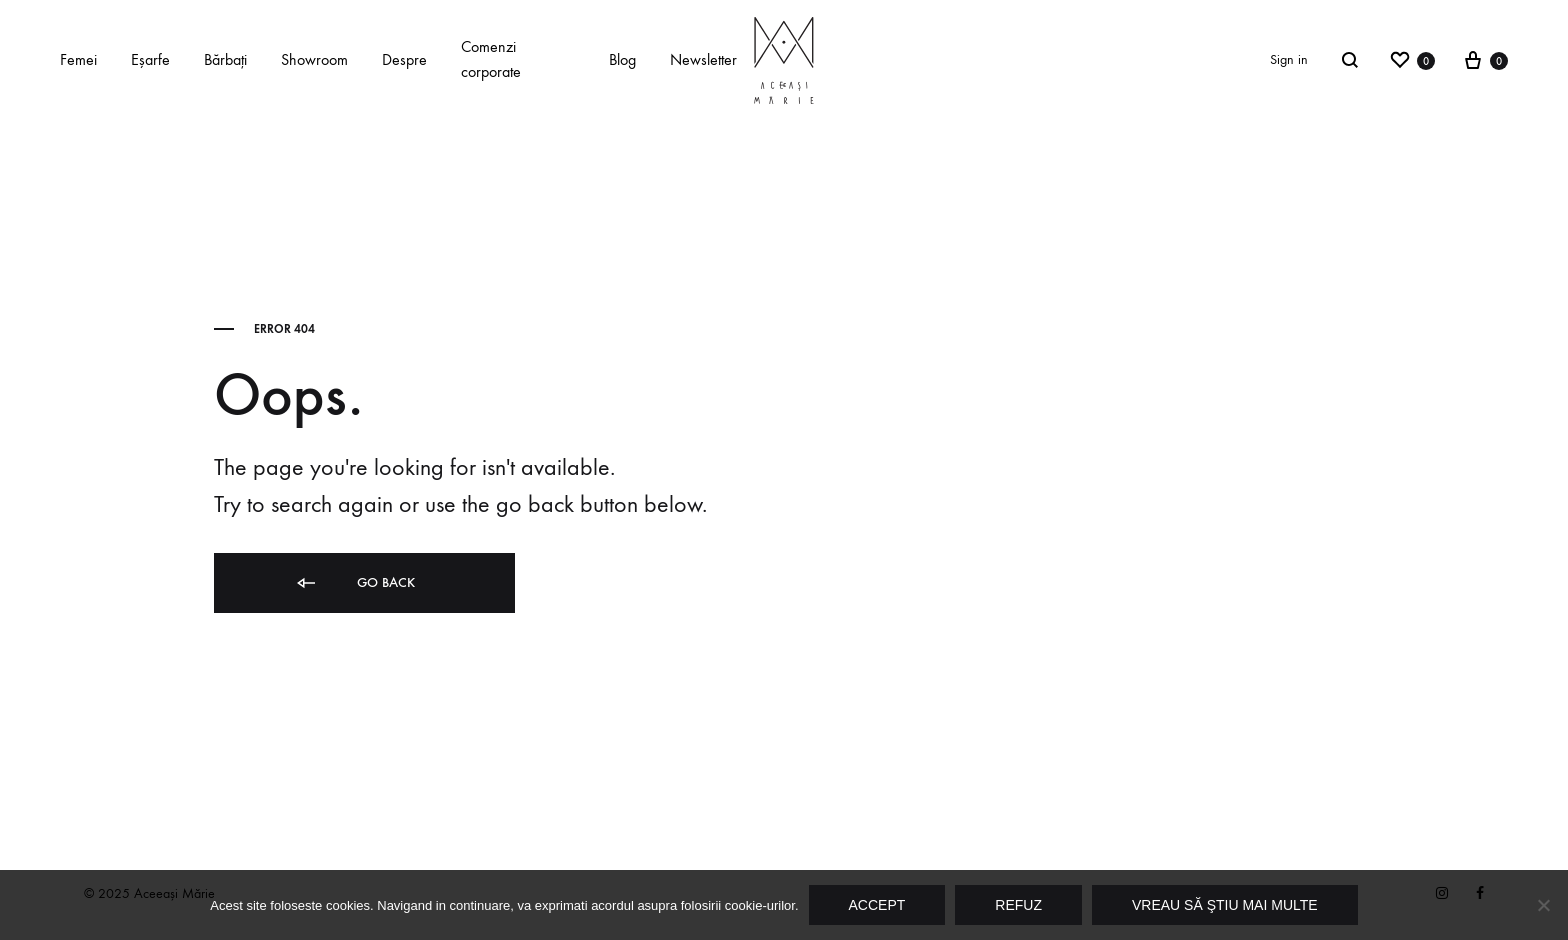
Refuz (1018, 905)
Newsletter (703, 59)
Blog (622, 59)
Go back (354, 583)
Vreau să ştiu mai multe (1225, 905)
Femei (78, 59)
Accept (877, 905)
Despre (404, 59)
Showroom (314, 59)
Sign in (1289, 59)
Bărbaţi (225, 59)
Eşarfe (150, 59)
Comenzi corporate (491, 59)
